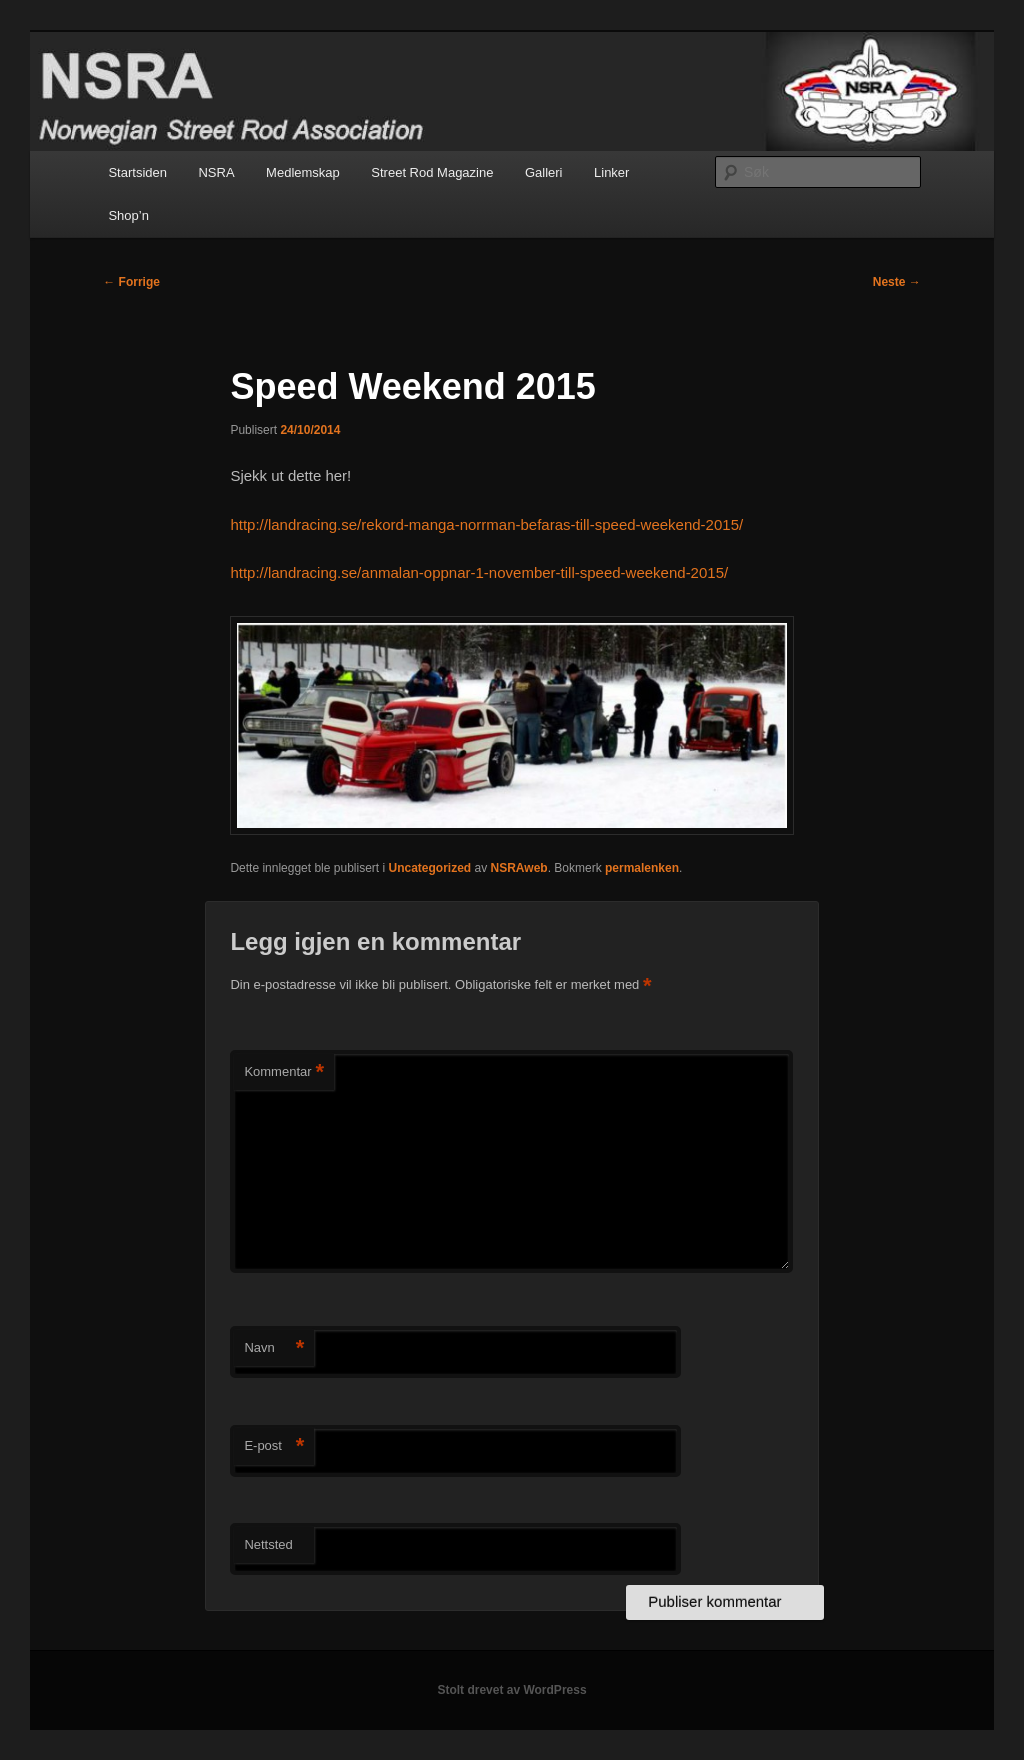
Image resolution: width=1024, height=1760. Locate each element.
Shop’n (128, 215)
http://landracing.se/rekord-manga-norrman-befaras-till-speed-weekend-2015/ (486, 524)
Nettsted (268, 1544)
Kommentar (284, 1072)
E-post (274, 1446)
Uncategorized (429, 868)
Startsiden (137, 172)
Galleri (544, 172)
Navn (274, 1348)
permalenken (642, 868)
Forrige (131, 282)
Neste (897, 282)
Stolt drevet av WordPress (511, 1690)
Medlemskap (303, 172)
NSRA (216, 172)
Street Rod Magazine (432, 172)
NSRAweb (519, 868)
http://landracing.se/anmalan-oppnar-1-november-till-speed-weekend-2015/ (479, 572)
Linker (611, 172)
